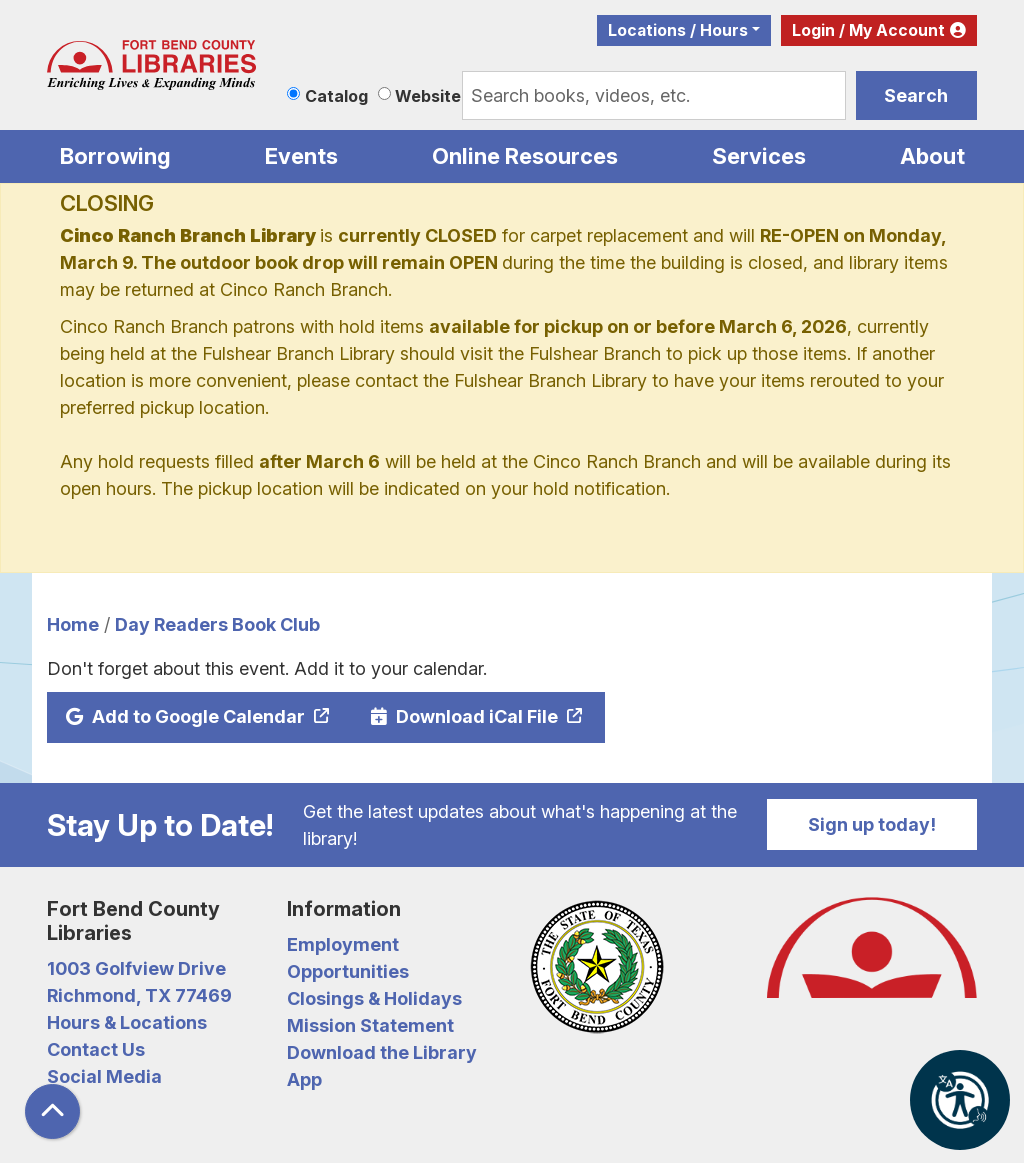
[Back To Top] (52, 1111)
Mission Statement (370, 1025)
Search (916, 95)
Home (73, 624)
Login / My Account (868, 30)
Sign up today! (872, 824)
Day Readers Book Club (217, 624)
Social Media (104, 1076)
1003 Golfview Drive (136, 968)
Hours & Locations (127, 1022)
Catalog (336, 96)
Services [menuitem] (759, 156)
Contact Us (96, 1049)
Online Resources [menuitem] (525, 156)
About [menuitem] (932, 156)
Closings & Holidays (374, 998)
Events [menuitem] (301, 156)
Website (428, 96)
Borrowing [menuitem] (115, 156)
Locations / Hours (678, 30)
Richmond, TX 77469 (139, 995)
